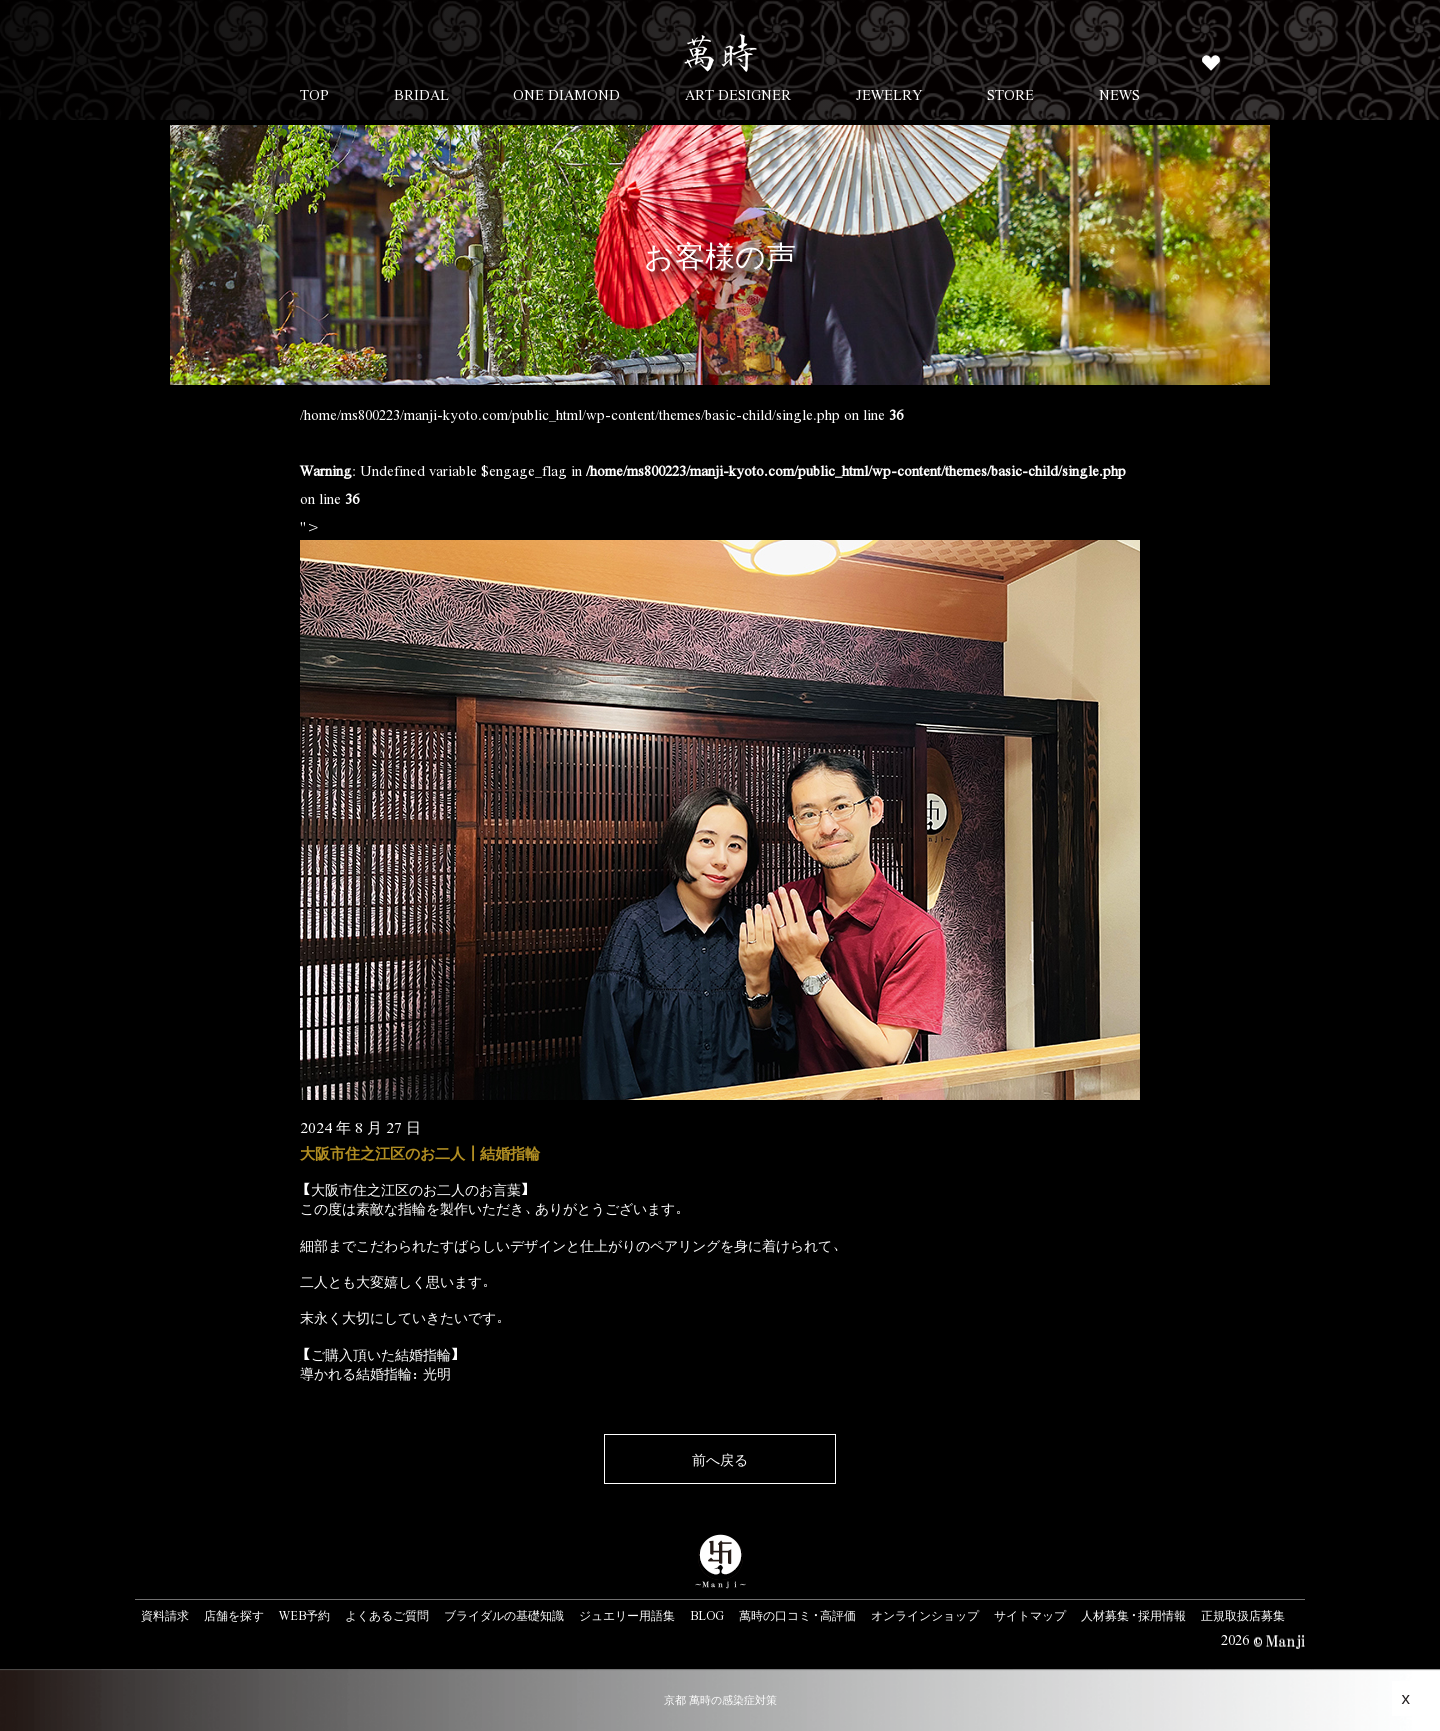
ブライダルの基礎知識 (504, 1615)
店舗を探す (234, 1615)
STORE (1010, 94)
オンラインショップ (925, 1615)
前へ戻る (720, 1459)
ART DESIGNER (738, 94)
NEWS (1119, 94)
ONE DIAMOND (566, 94)
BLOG (707, 1615)
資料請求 (165, 1615)
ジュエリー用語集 (627, 1615)
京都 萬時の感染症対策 (720, 1699)
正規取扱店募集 (1243, 1615)
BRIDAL (421, 94)
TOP (314, 94)
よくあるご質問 (387, 1615)
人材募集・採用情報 (1133, 1615)
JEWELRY (889, 94)
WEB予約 (304, 1615)
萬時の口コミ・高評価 (797, 1615)
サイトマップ (1030, 1615)
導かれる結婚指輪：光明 (375, 1373)
